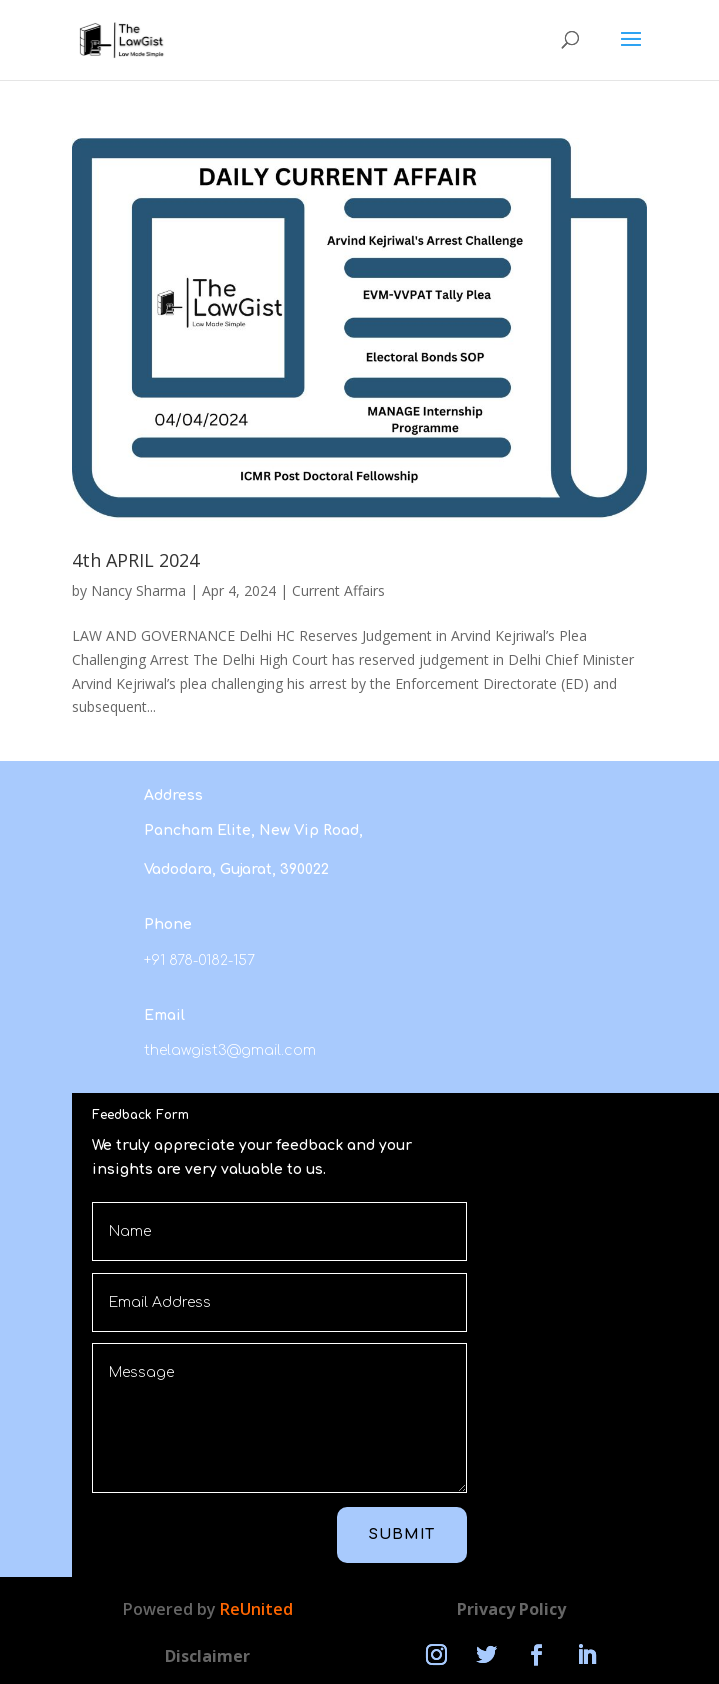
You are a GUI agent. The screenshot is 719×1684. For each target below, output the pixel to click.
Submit (402, 1534)
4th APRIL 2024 (135, 560)
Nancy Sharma (138, 590)
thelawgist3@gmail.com (230, 1050)
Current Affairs (338, 590)
